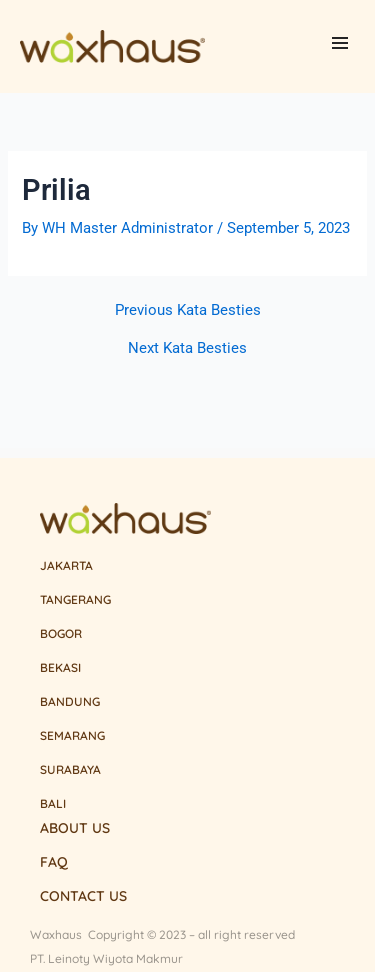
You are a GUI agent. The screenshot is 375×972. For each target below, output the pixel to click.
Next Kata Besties (187, 348)
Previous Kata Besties (188, 310)
